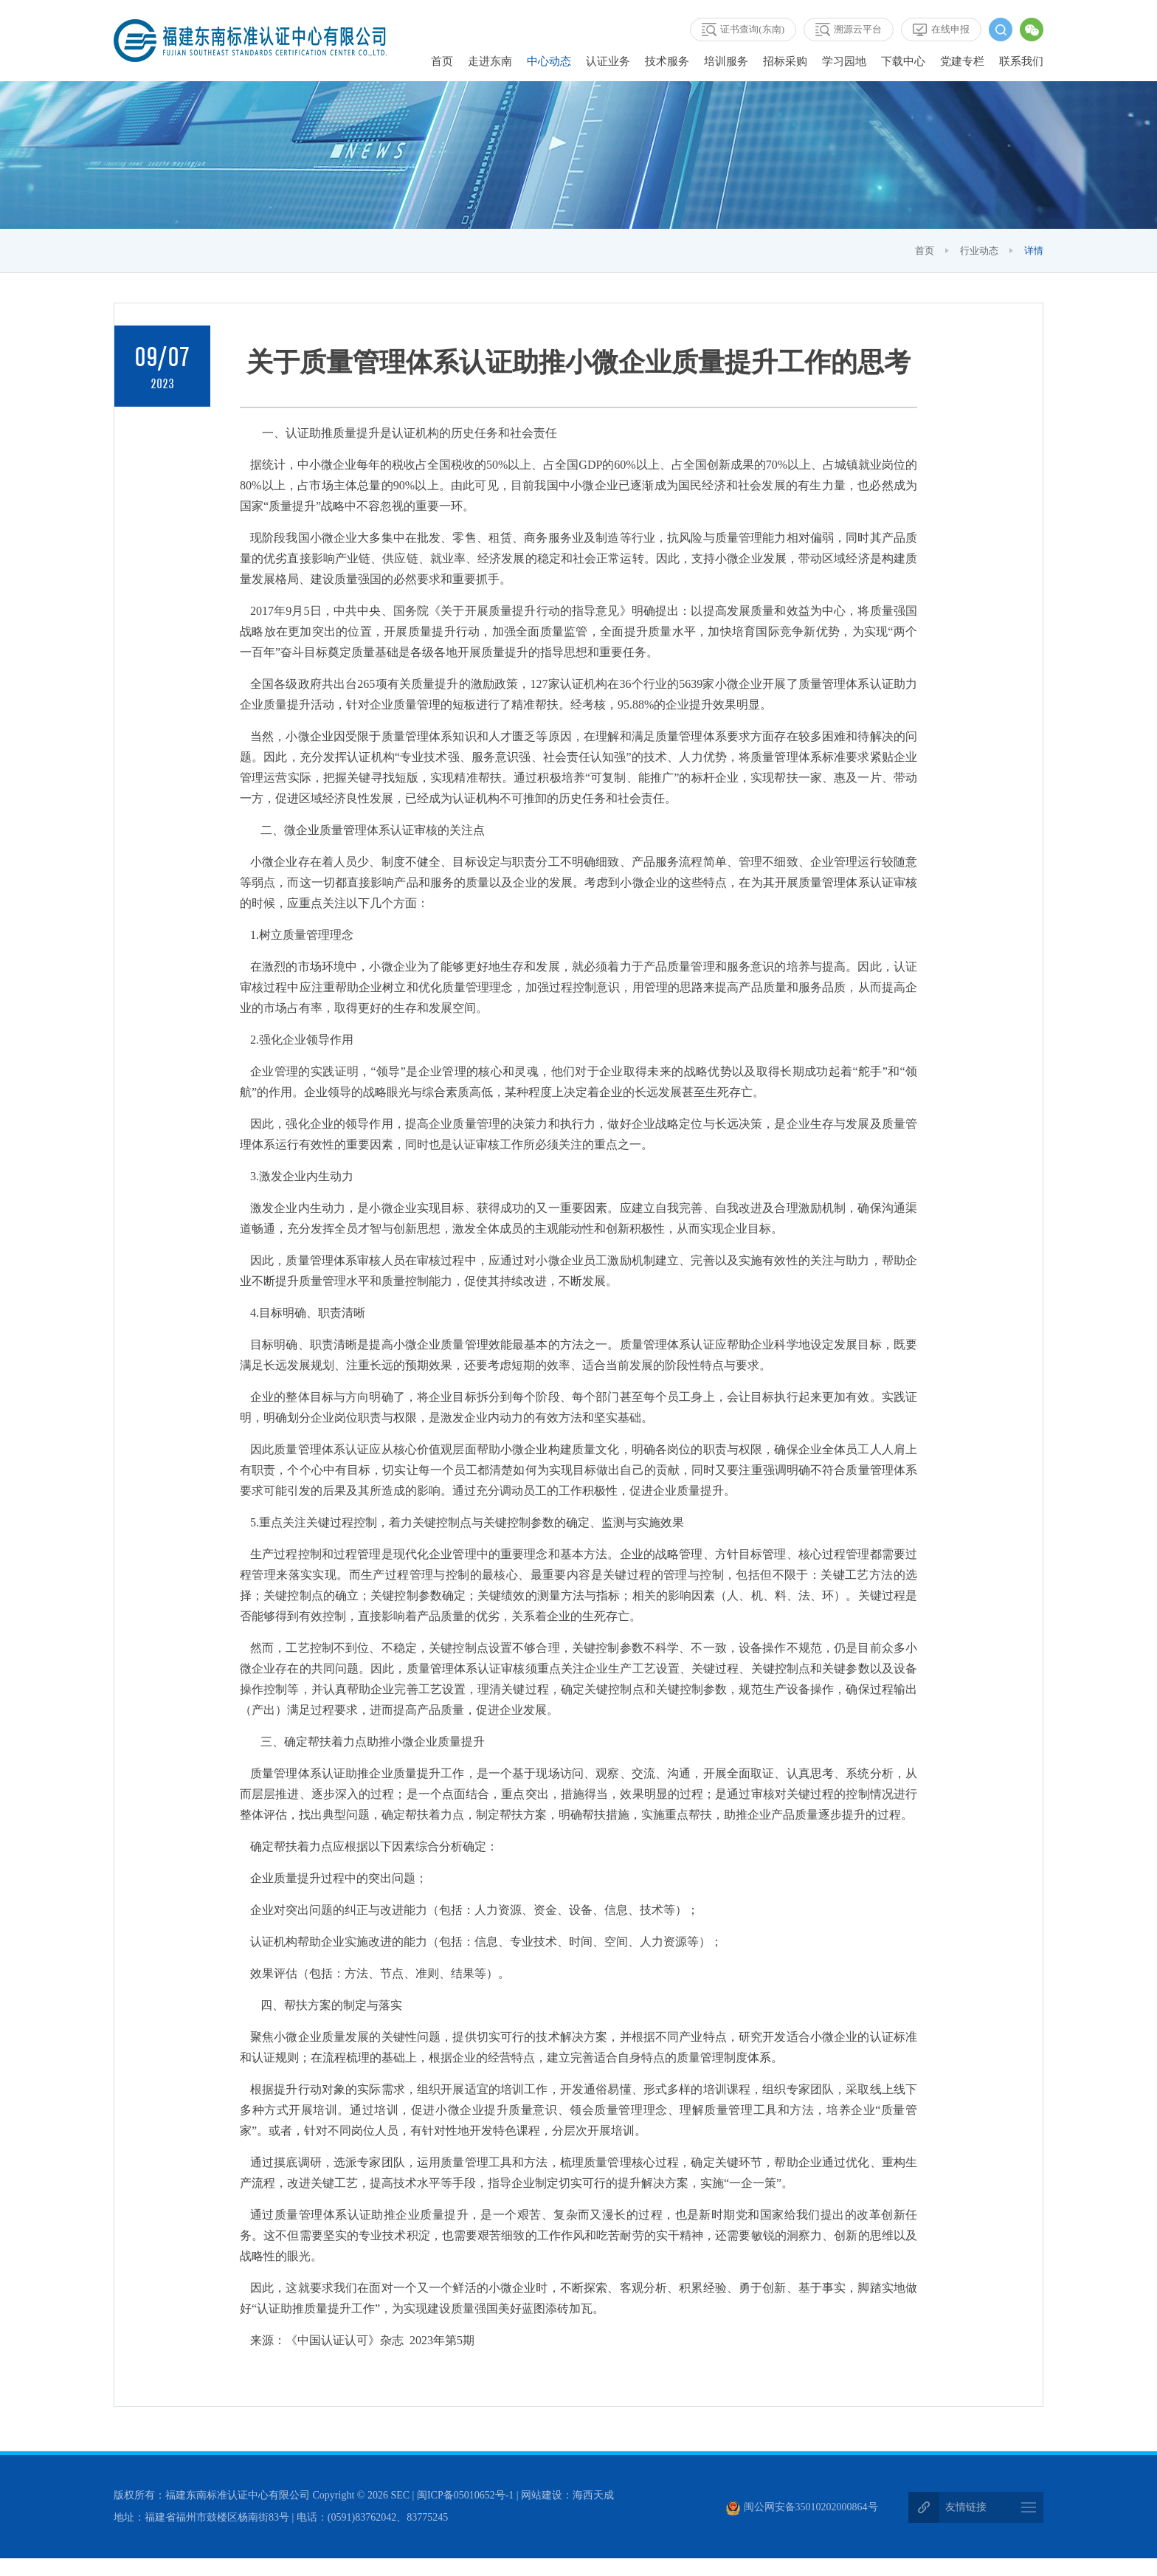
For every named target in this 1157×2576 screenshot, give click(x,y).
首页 (442, 61)
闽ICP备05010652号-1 (465, 2495)
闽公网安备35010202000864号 (802, 2507)
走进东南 (490, 61)
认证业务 (608, 61)
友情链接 (966, 2507)
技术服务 (667, 61)
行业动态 (979, 250)
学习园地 (844, 61)
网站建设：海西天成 (567, 2495)
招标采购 (785, 61)
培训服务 (726, 61)
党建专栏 (962, 61)
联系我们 (1021, 61)
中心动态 (549, 61)
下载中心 (903, 61)
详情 (1033, 250)
